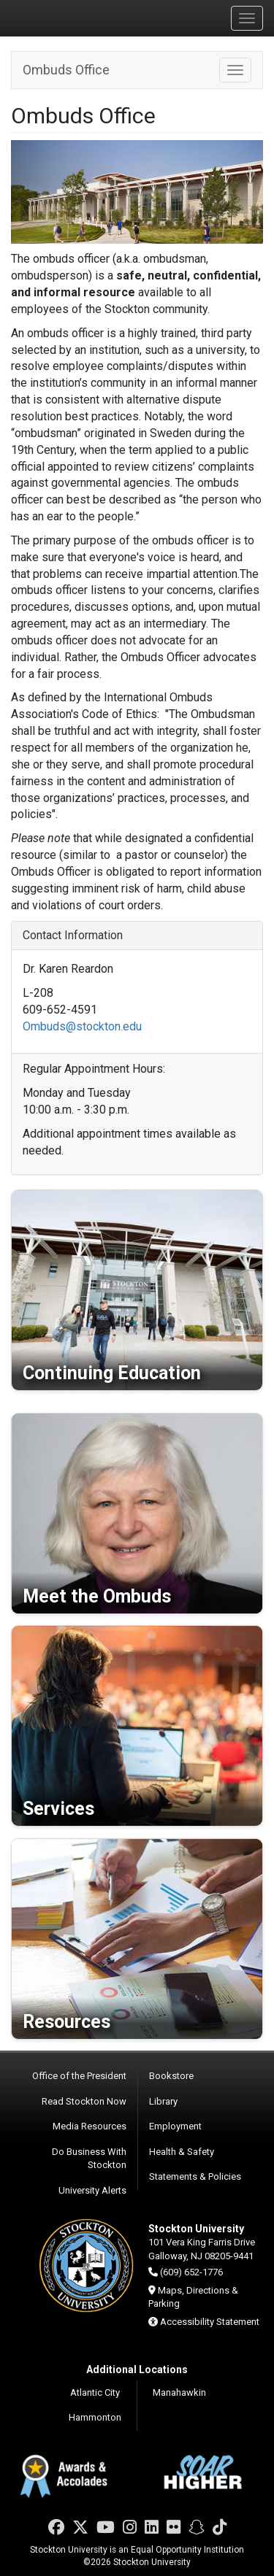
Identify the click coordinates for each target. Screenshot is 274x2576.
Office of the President (79, 2075)
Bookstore (171, 2075)
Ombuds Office (66, 69)
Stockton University (80, 17)
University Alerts (92, 2190)
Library (163, 2101)
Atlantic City (95, 2392)
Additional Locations (137, 2369)
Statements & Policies (195, 2176)
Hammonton (95, 2417)
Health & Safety (181, 2151)
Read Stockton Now (84, 2101)
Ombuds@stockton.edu (82, 1026)
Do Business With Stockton (89, 2158)
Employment (175, 2126)
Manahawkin (179, 2392)
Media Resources (89, 2126)
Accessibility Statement (209, 2321)
